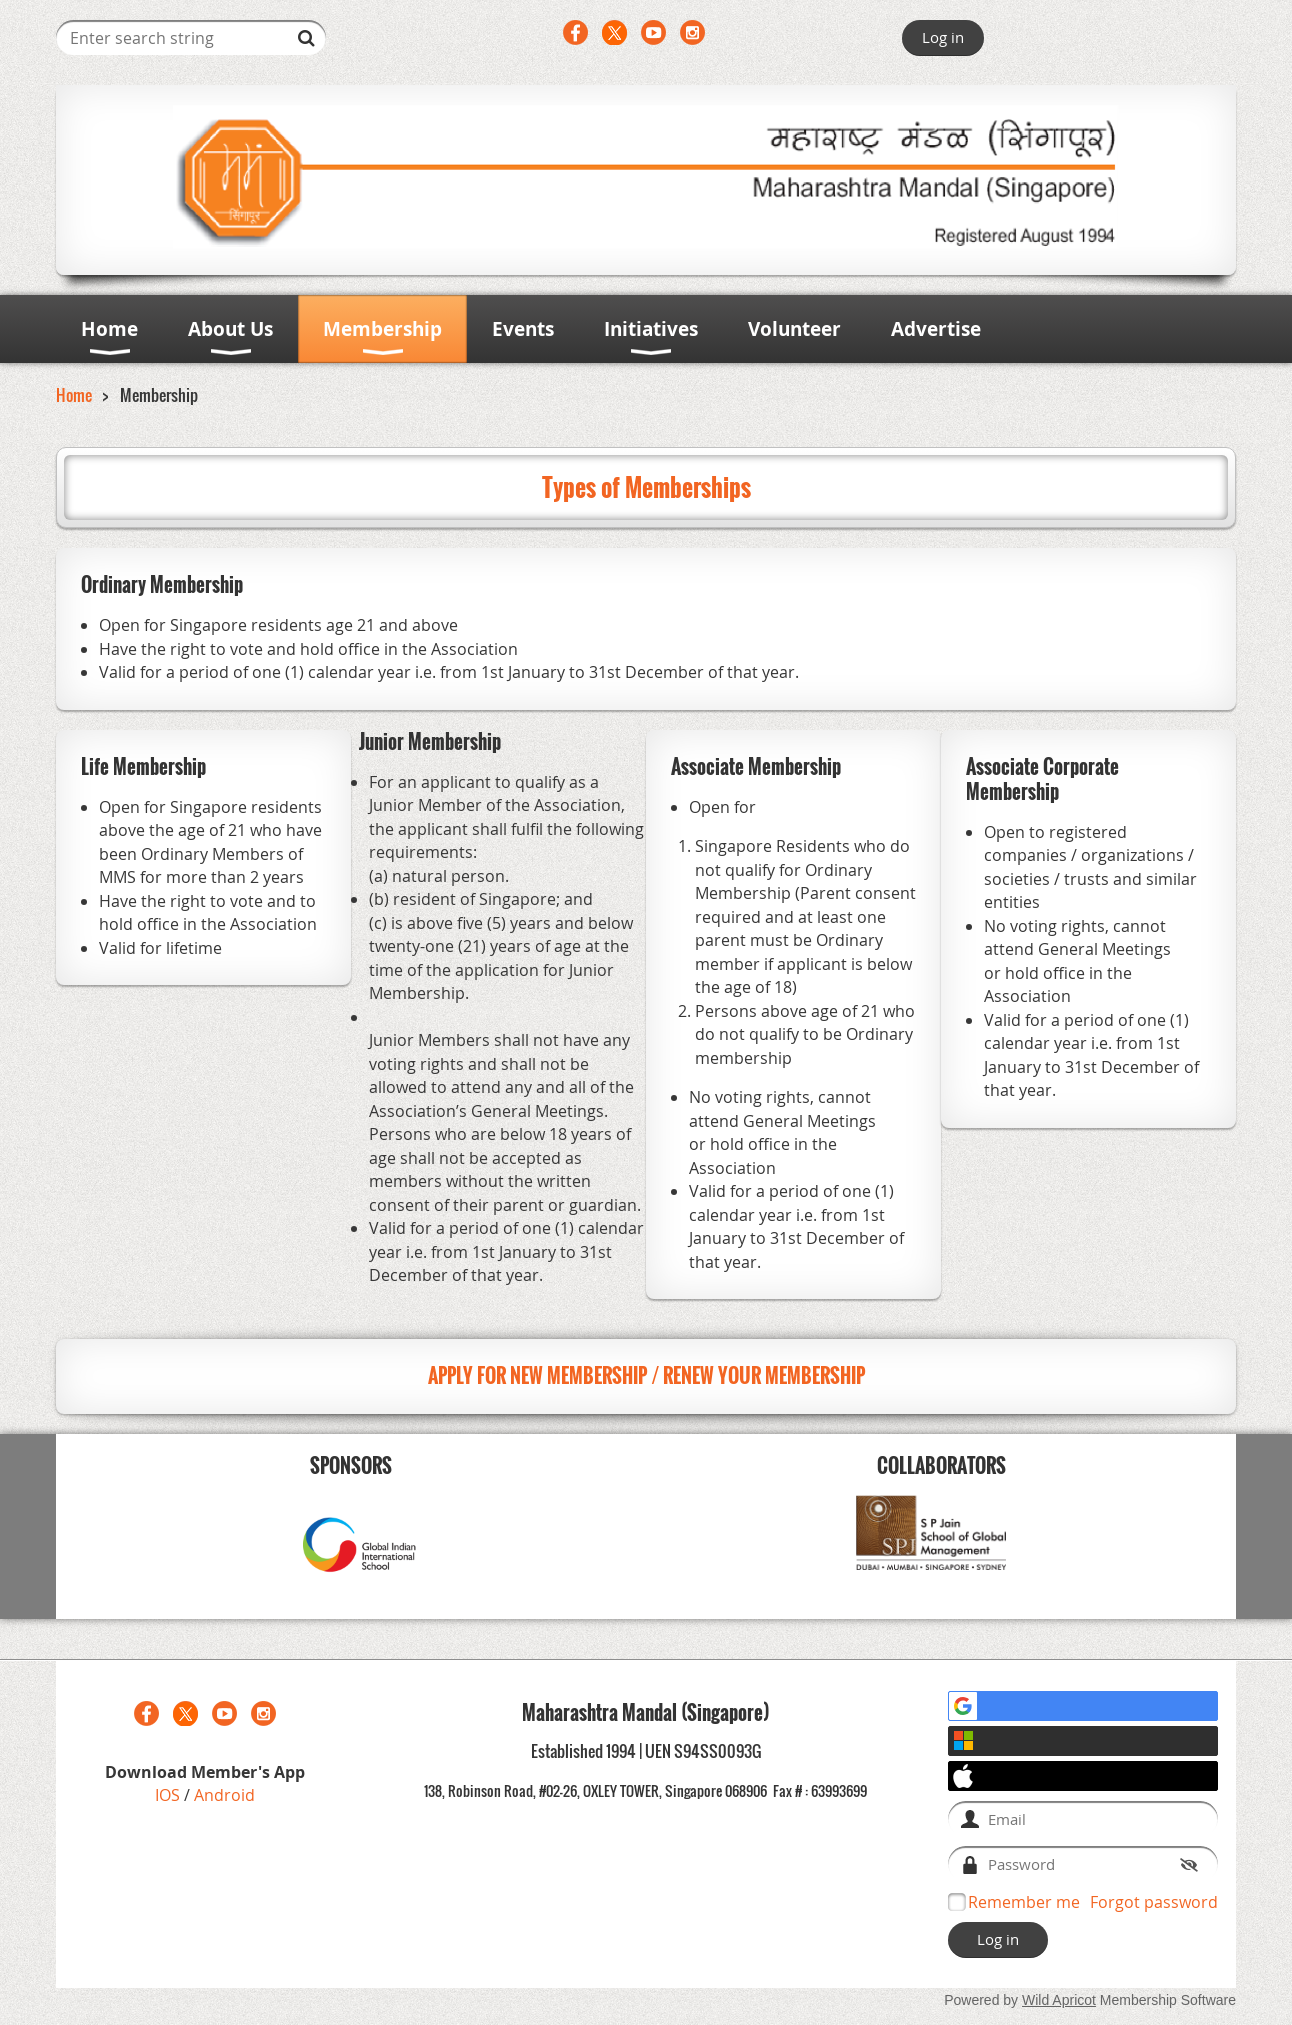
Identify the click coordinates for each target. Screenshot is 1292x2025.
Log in (943, 37)
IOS (169, 1795)
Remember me (1024, 1902)
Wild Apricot (1059, 2000)
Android (224, 1795)
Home (74, 395)
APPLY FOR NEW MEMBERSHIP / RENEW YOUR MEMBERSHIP (646, 1375)
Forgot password (1154, 1902)
